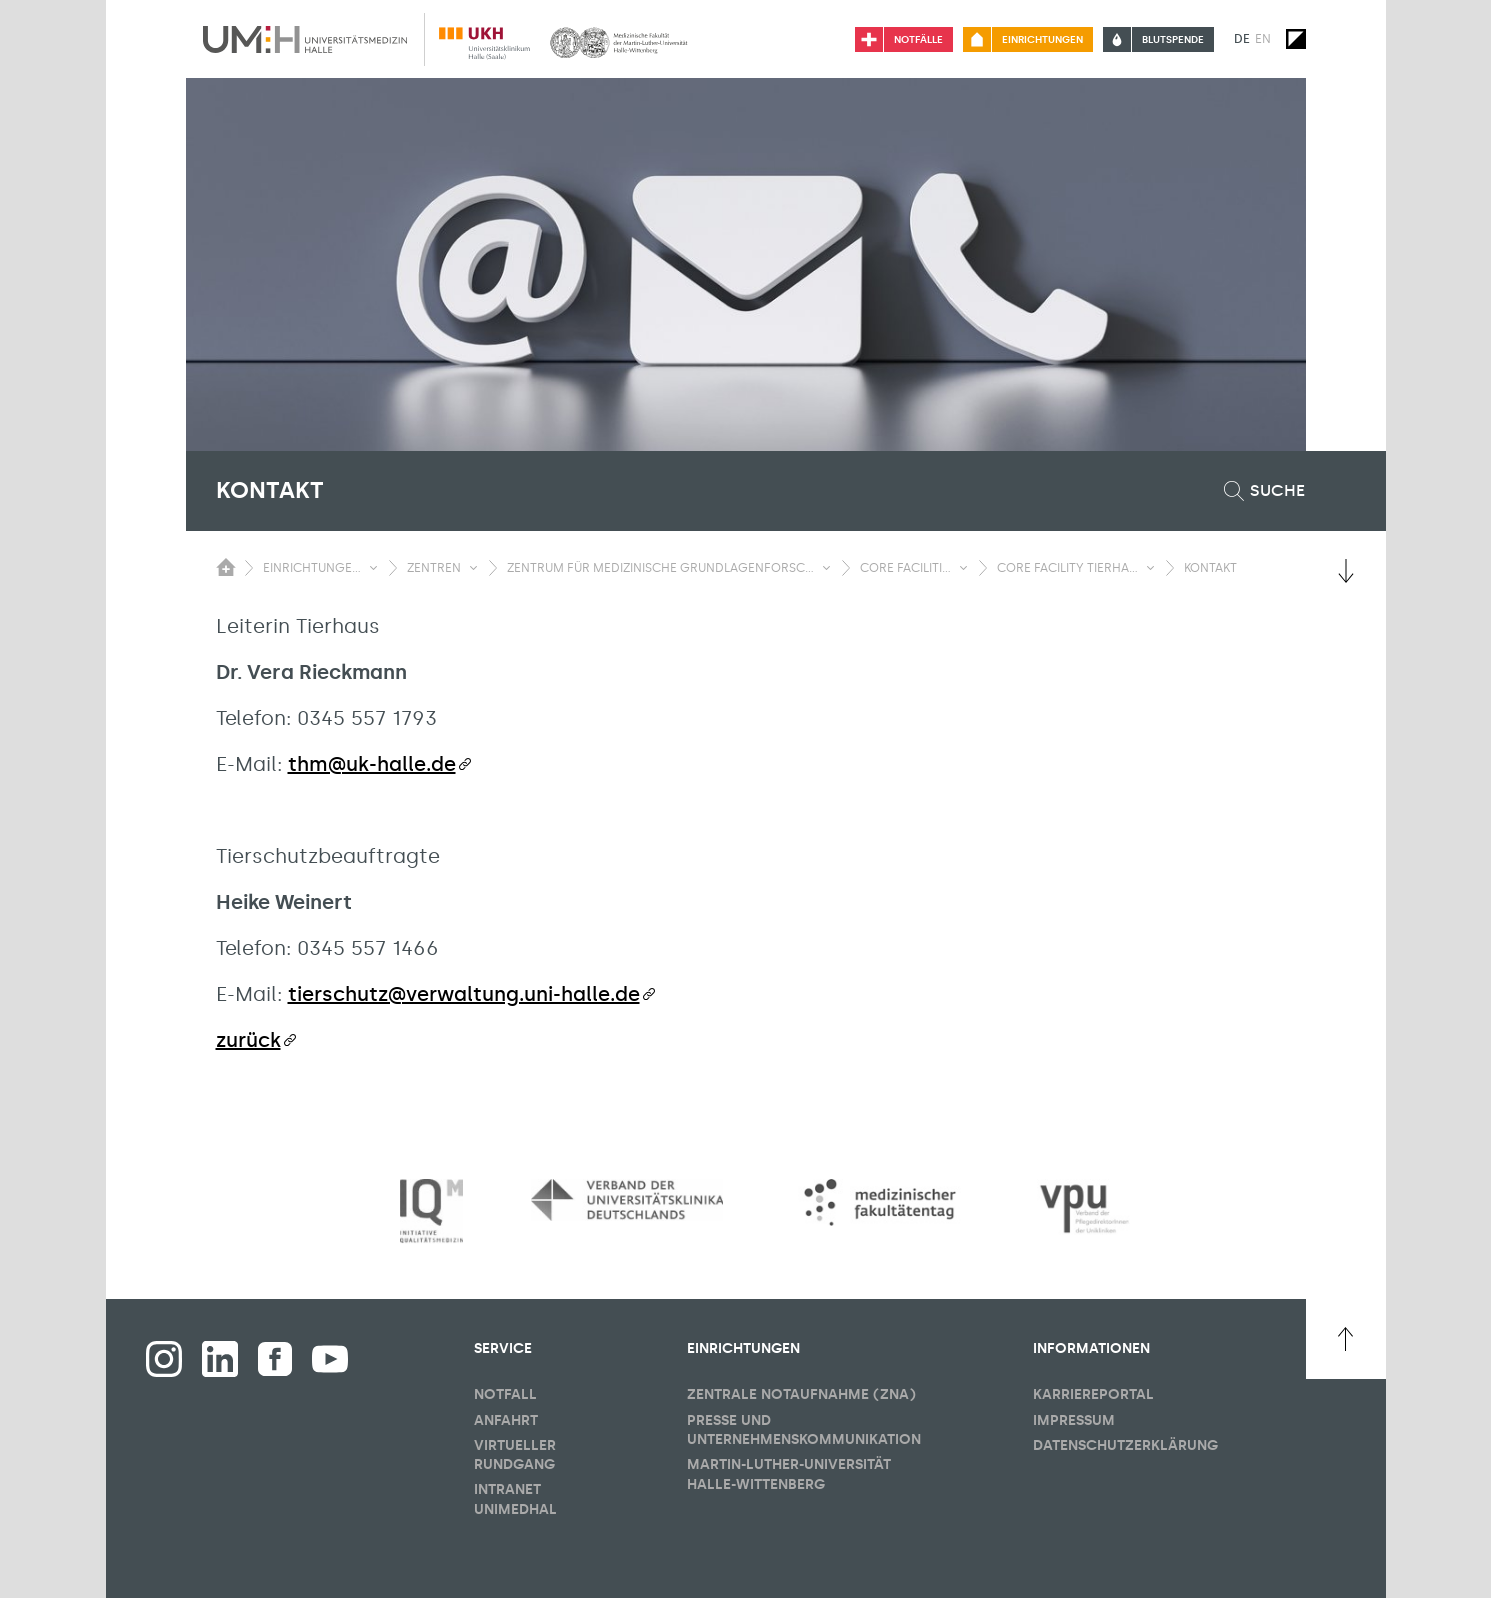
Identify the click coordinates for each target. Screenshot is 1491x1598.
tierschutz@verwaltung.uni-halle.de (464, 994)
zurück (248, 1040)
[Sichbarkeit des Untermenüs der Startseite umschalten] (226, 567)
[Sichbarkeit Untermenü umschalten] (373, 568)
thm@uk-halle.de (372, 764)
